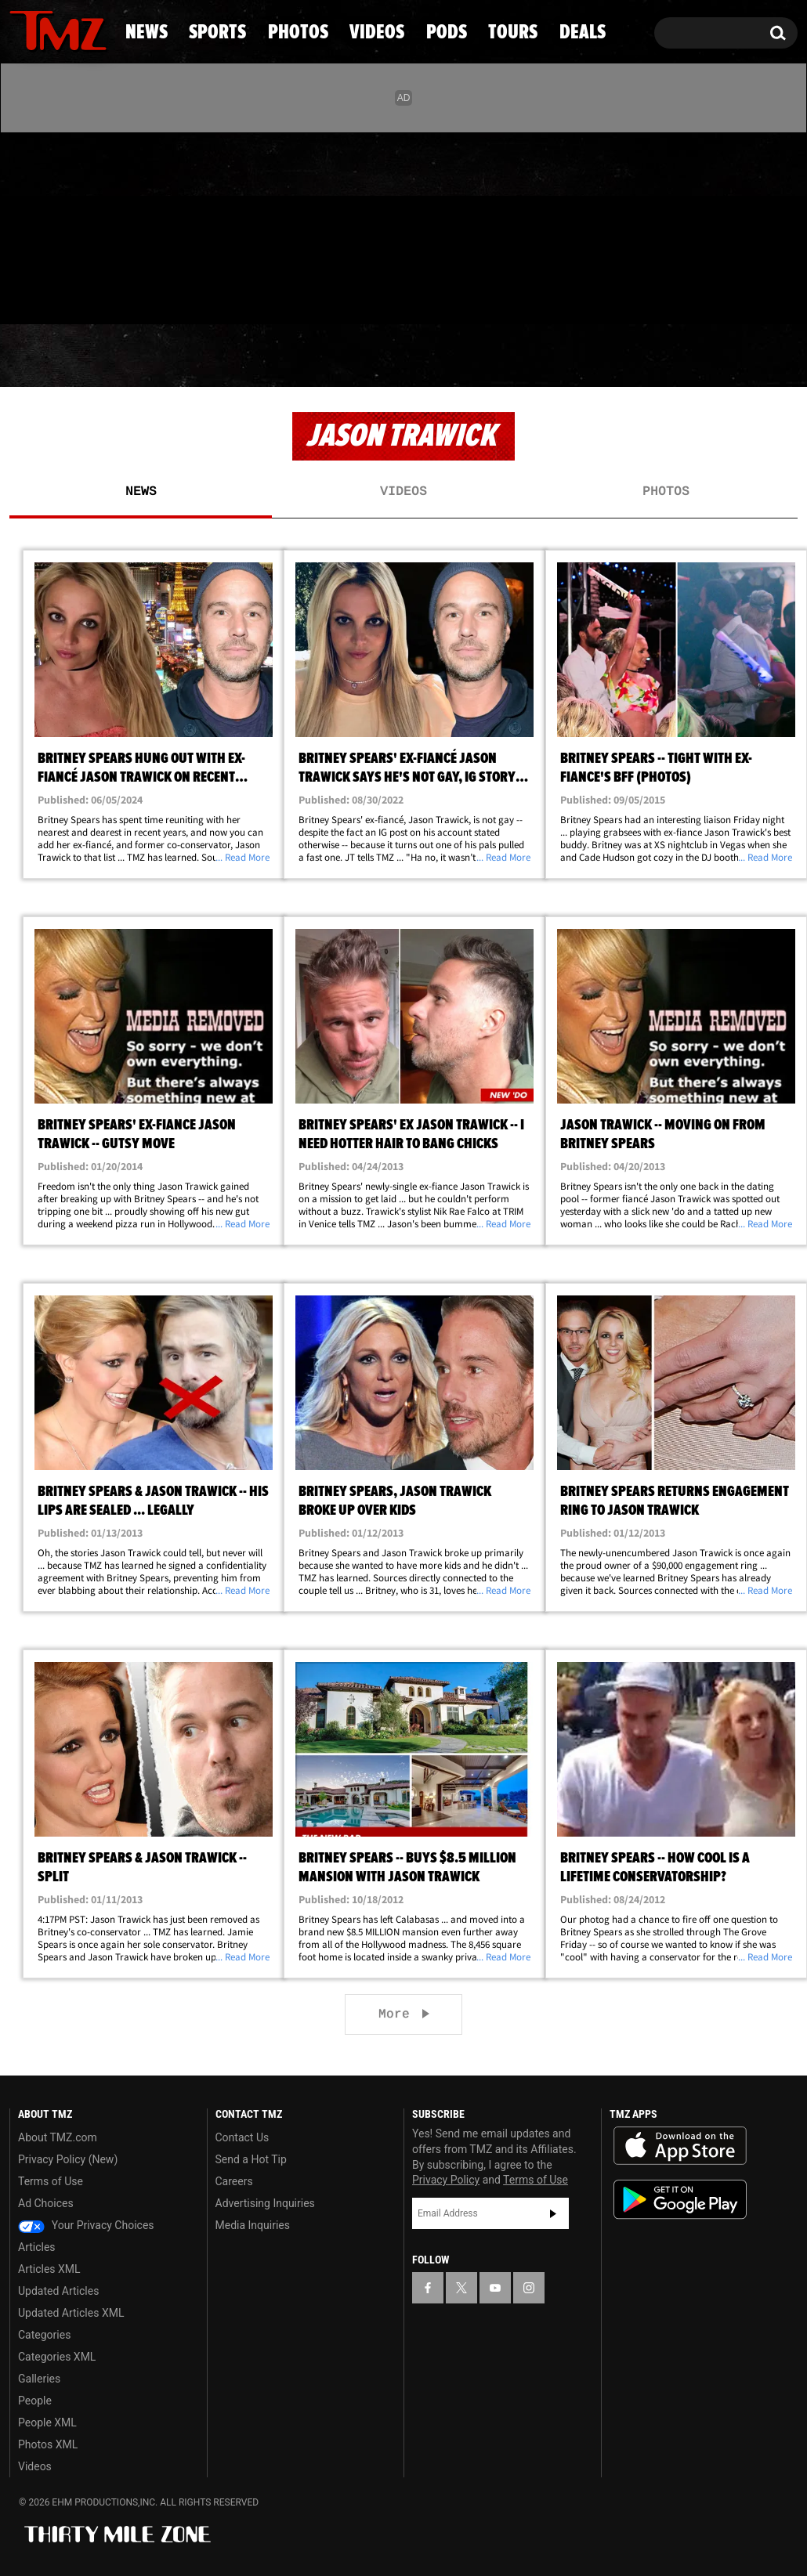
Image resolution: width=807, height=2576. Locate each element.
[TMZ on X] (45, 225)
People (35, 2400)
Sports (160, 356)
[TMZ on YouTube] (495, 2287)
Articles (37, 2247)
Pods (521, 356)
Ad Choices (46, 2203)
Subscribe (553, 2213)
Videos (411, 356)
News (47, 356)
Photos (287, 356)
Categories (44, 2335)
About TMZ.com (57, 2137)
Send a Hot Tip (251, 2159)
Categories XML (57, 2356)
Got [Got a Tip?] (59, 292)
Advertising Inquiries (265, 2203)
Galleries (39, 2378)
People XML (47, 2422)
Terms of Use (50, 2181)
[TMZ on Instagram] (102, 224)
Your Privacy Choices (86, 2225)
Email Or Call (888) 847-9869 (189, 292)
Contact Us (242, 2137)
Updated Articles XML (71, 2313)
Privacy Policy (445, 2179)
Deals (738, 356)
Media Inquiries (252, 2225)
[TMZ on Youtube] (72, 224)
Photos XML (48, 2444)
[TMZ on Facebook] (22, 225)
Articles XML (49, 2269)
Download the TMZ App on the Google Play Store (680, 2200)
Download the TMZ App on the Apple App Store (680, 2146)
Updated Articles (58, 2291)
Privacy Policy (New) (68, 2159)
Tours (627, 356)
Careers (234, 2181)
